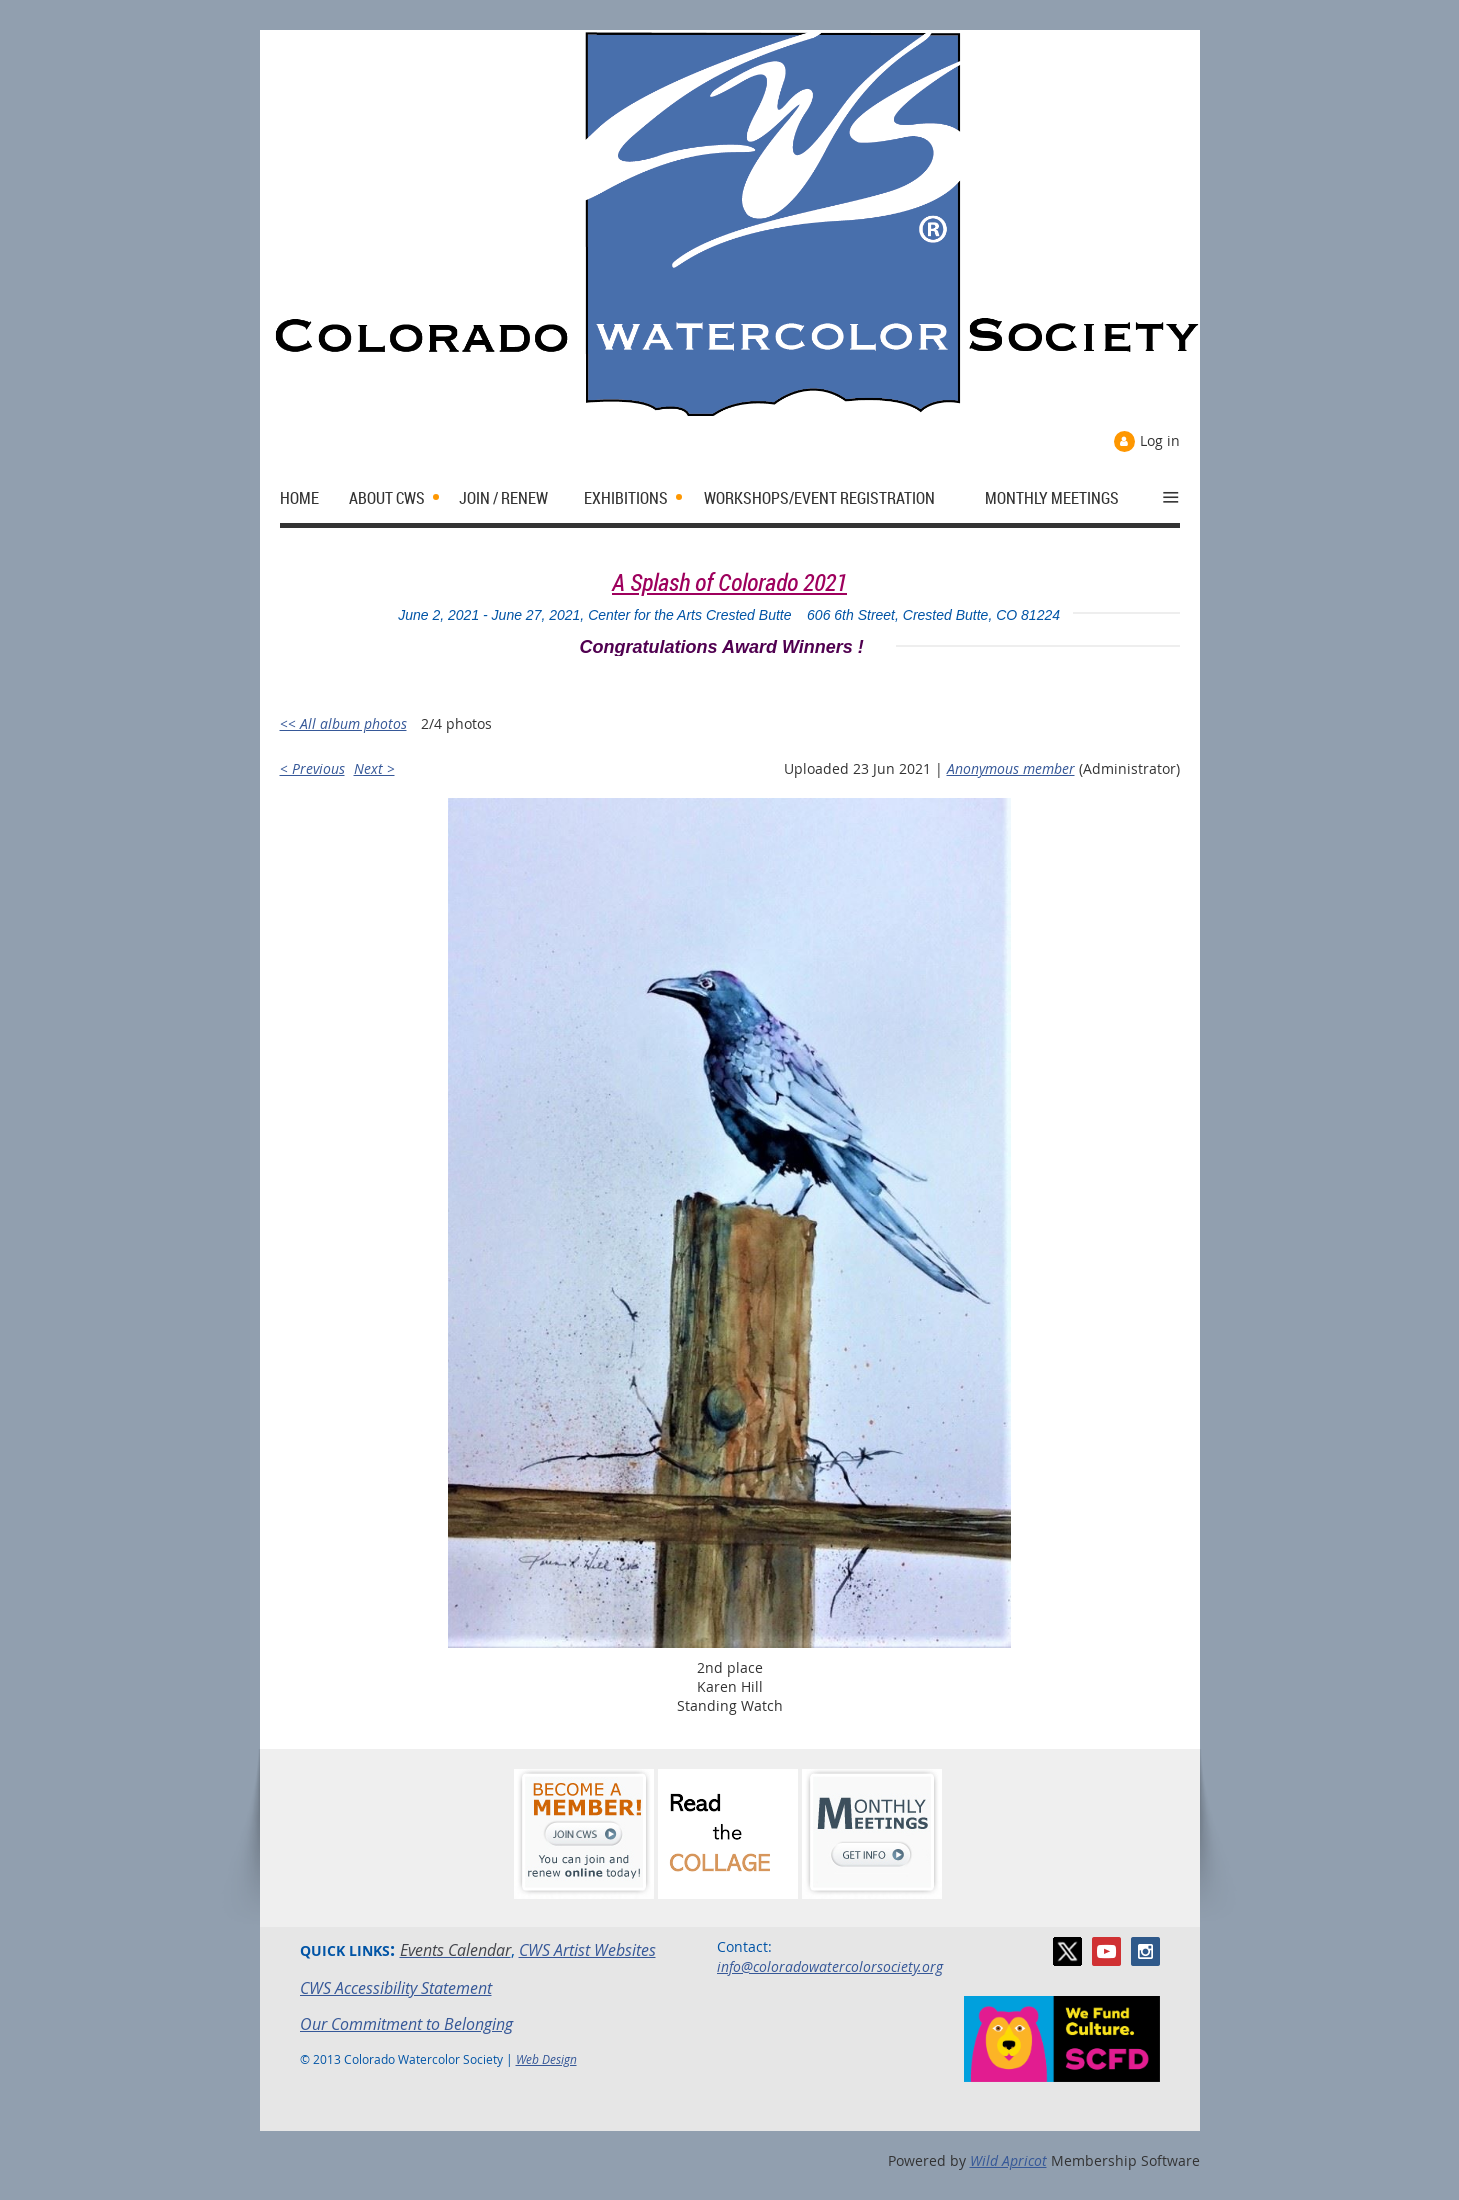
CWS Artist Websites (587, 1950)
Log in (1160, 440)
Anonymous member (1011, 768)
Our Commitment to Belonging (406, 2024)
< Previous (312, 768)
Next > (374, 768)
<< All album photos (343, 723)
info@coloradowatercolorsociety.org (830, 1966)
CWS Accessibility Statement (396, 1988)
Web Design (546, 2059)
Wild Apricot (1008, 2160)
